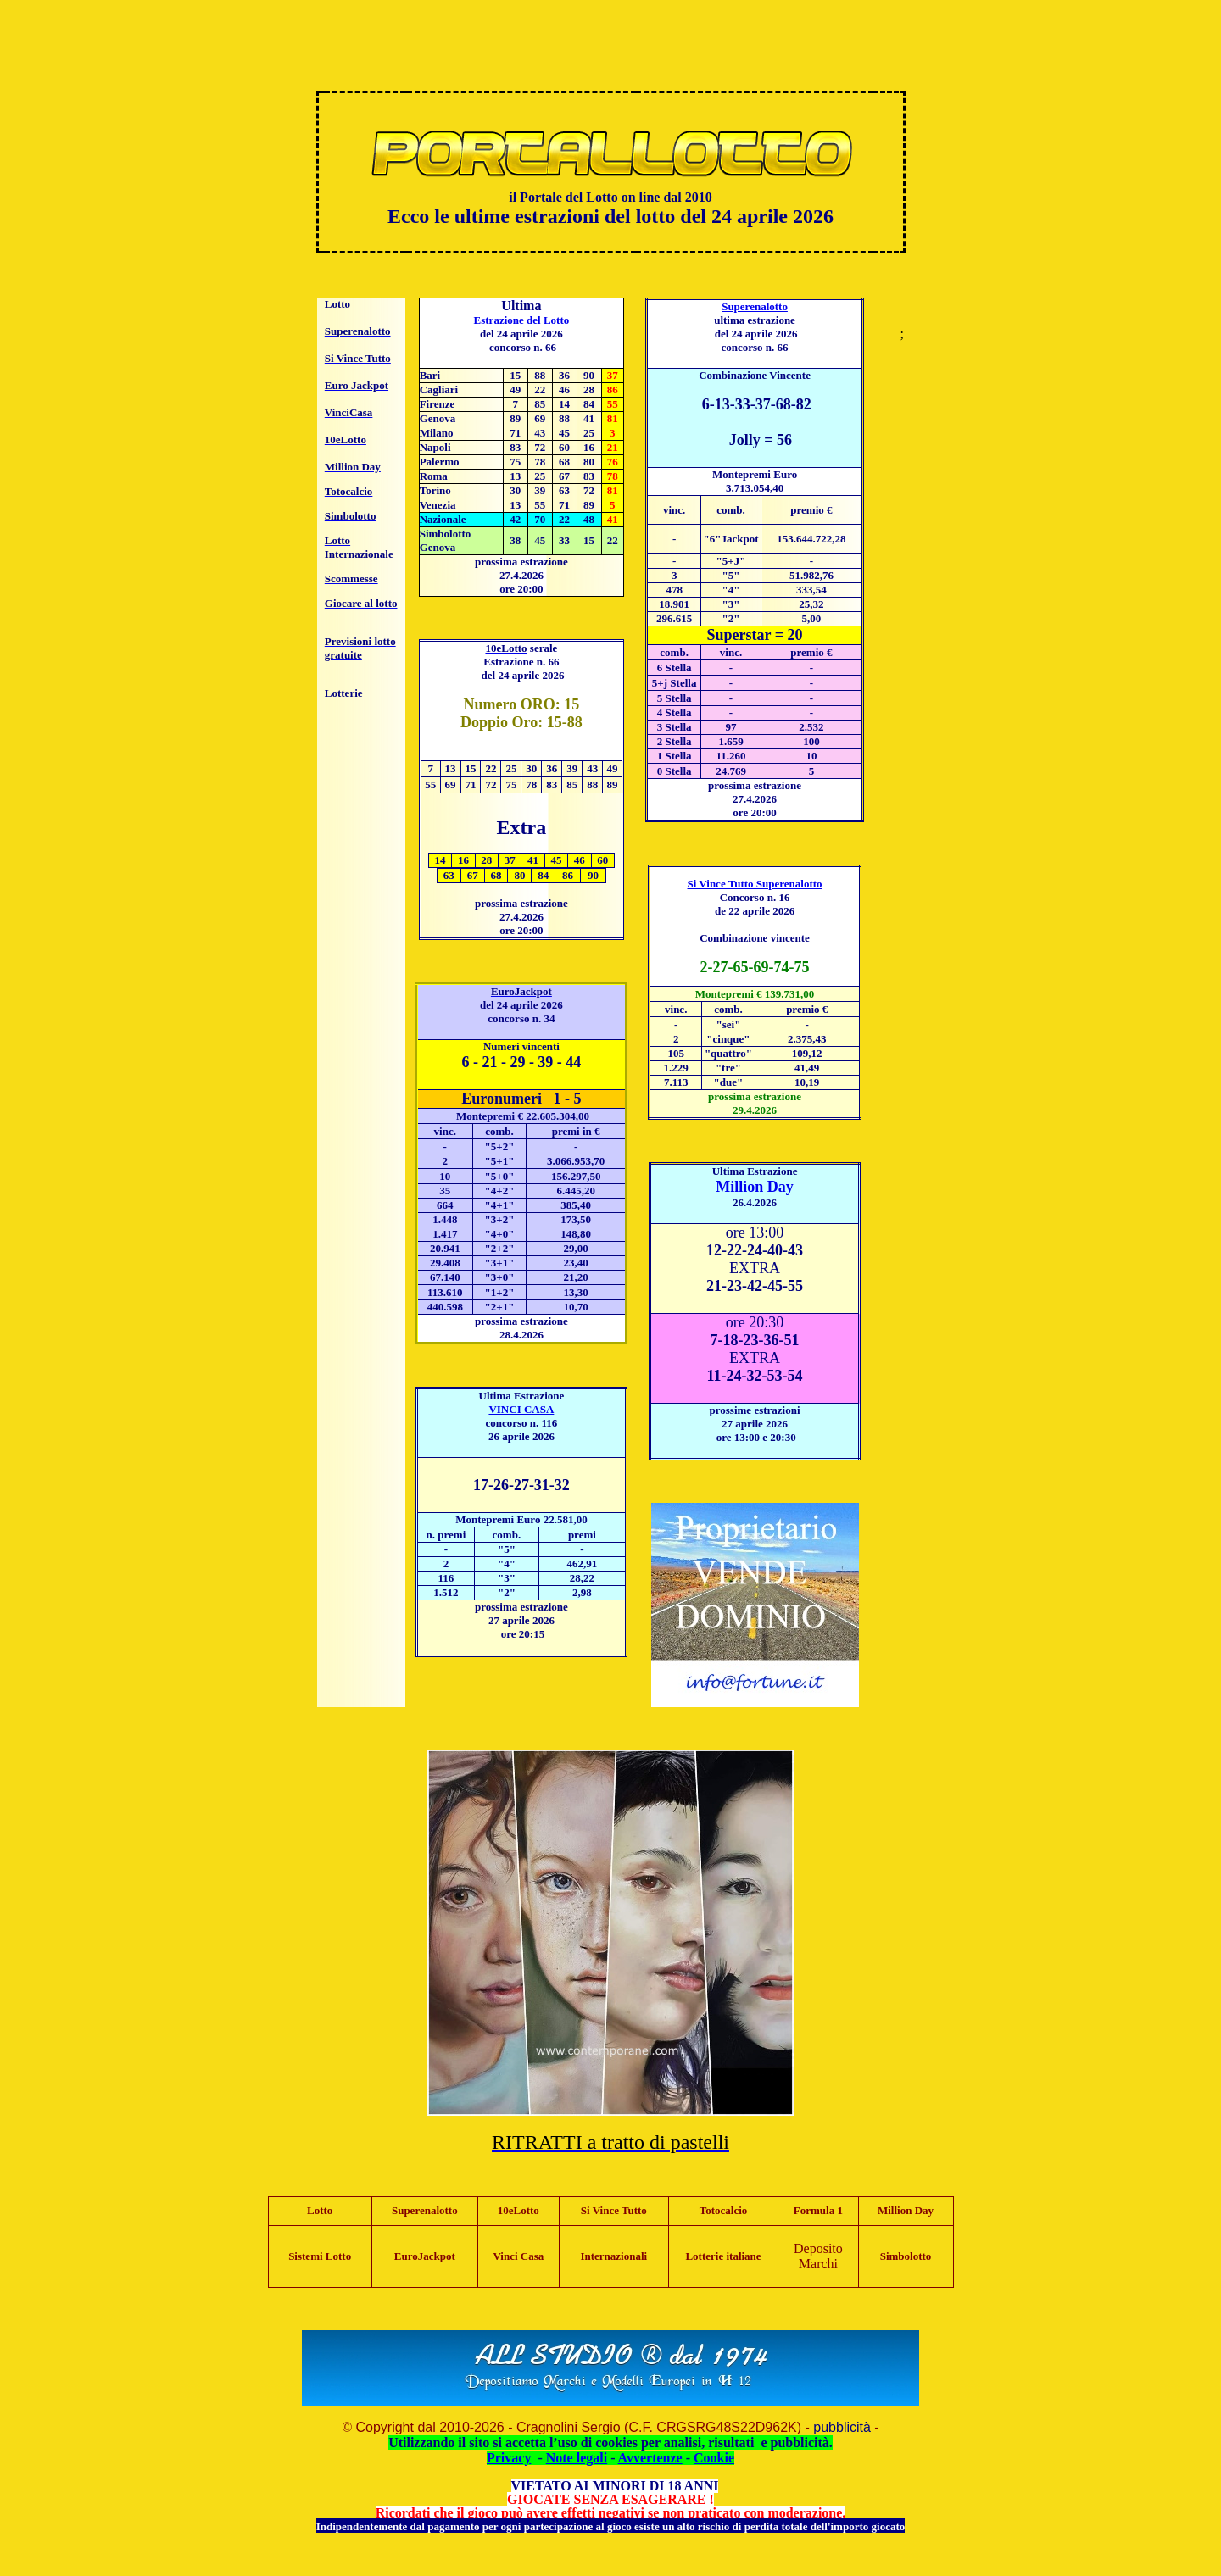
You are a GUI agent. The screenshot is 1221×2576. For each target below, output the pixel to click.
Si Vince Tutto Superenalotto (755, 883)
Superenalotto (755, 306)
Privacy (509, 2458)
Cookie (714, 2458)
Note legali (576, 2458)
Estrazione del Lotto (522, 320)
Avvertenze (650, 2458)
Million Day (755, 1186)
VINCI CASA (521, 1409)
